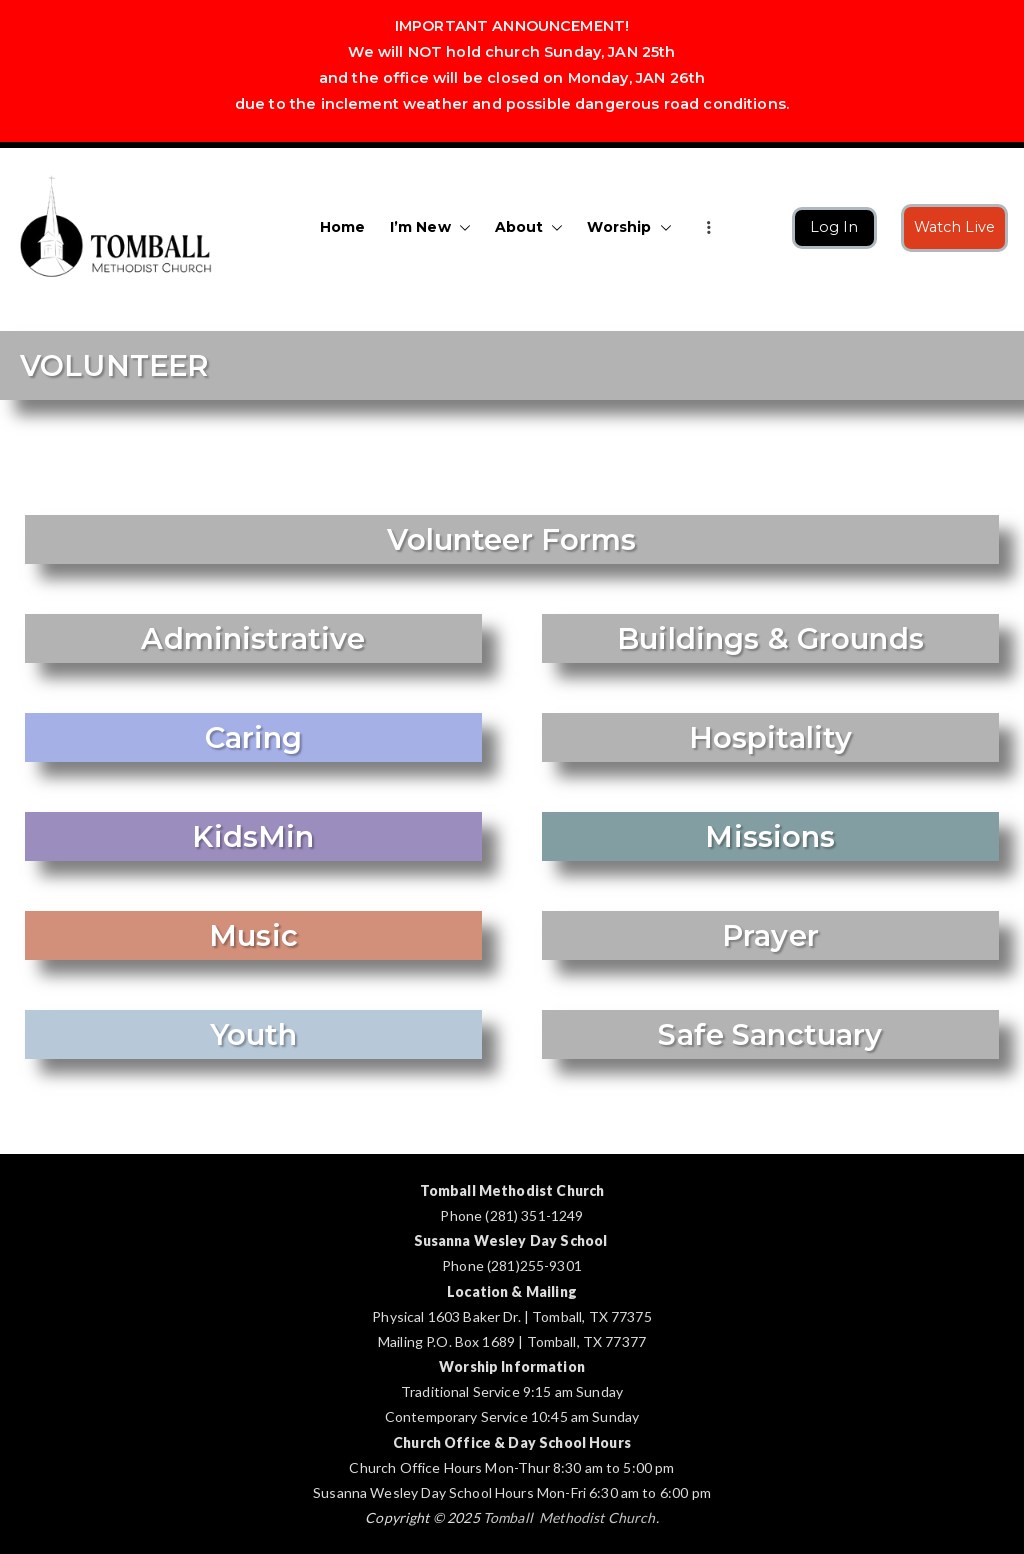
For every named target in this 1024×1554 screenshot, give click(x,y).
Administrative (253, 638)
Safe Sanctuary (770, 1034)
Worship (629, 227)
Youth (254, 1034)
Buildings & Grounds (770, 638)
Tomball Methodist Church (569, 1517)
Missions (770, 836)
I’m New (430, 227)
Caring (254, 737)
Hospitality (771, 737)
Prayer (770, 935)
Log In (834, 227)
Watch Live (955, 227)
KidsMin (253, 836)
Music (253, 935)
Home (343, 227)
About (529, 227)
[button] (461, 227)
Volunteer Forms (511, 539)
